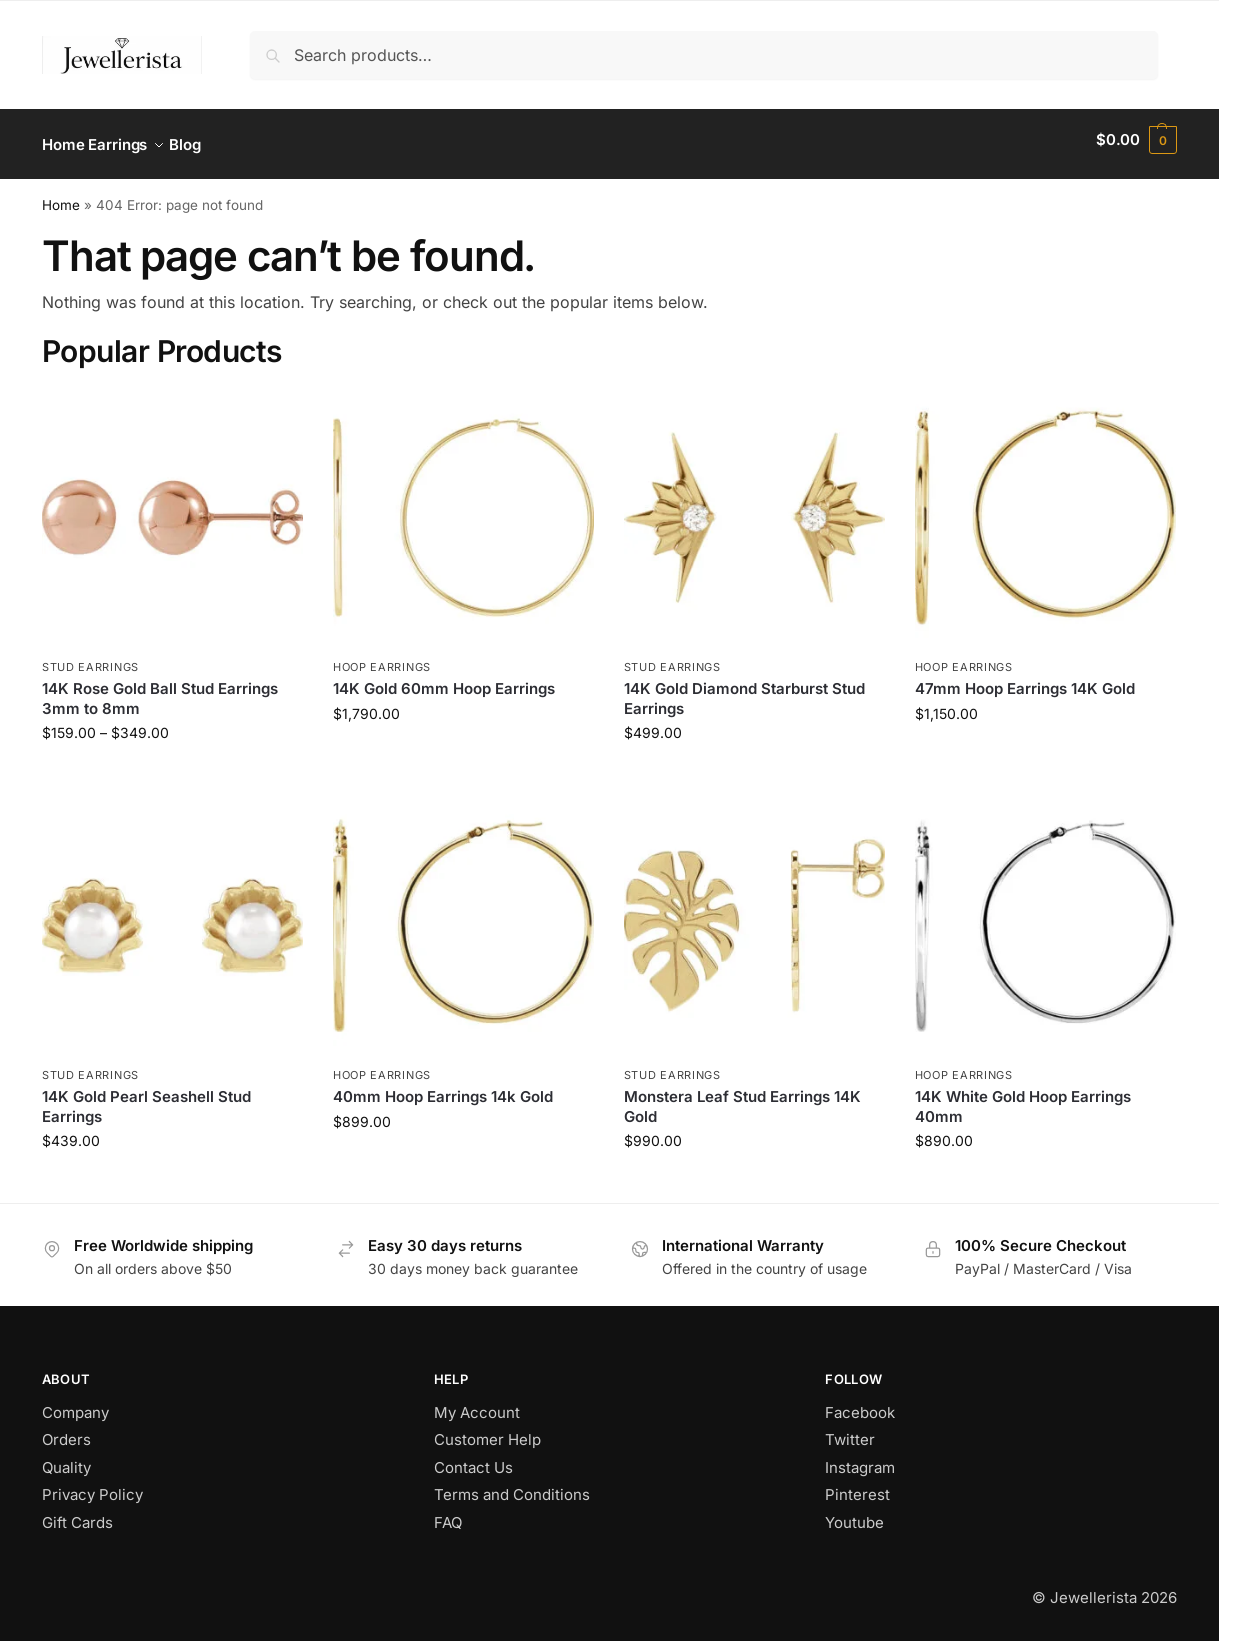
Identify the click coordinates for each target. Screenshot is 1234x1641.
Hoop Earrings (382, 658)
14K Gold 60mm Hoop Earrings (444, 679)
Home (61, 196)
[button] (1136, 140)
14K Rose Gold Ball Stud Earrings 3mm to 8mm (160, 689)
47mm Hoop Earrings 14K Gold (1025, 679)
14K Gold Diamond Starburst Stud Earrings (744, 689)
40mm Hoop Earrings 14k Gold (443, 1088)
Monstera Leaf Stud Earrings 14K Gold (742, 1098)
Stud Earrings (90, 658)
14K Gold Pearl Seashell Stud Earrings (146, 1098)
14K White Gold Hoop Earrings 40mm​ (1023, 1098)
